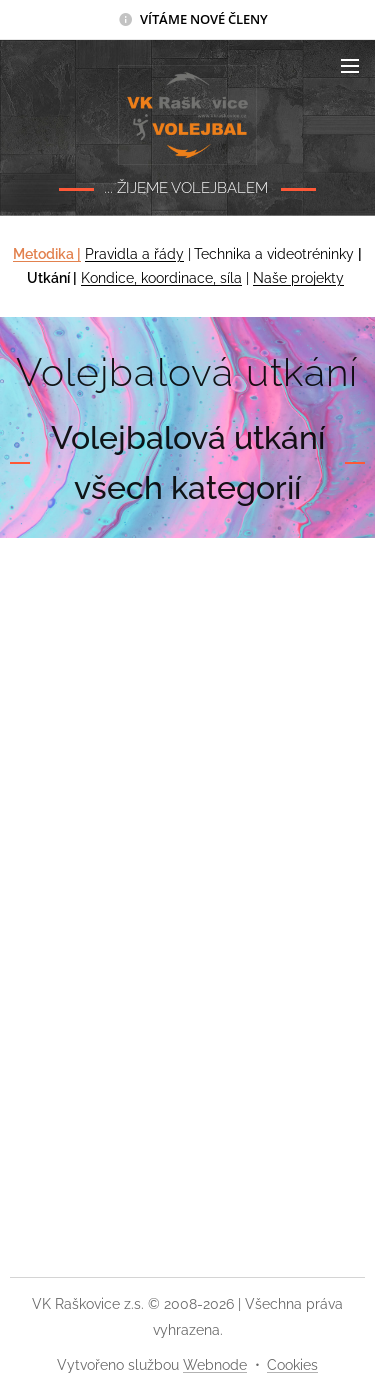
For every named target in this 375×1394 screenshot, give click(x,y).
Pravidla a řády (134, 254)
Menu (350, 66)
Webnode (215, 1365)
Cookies (292, 1365)
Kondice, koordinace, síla (161, 279)
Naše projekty (298, 279)
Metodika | (47, 254)
